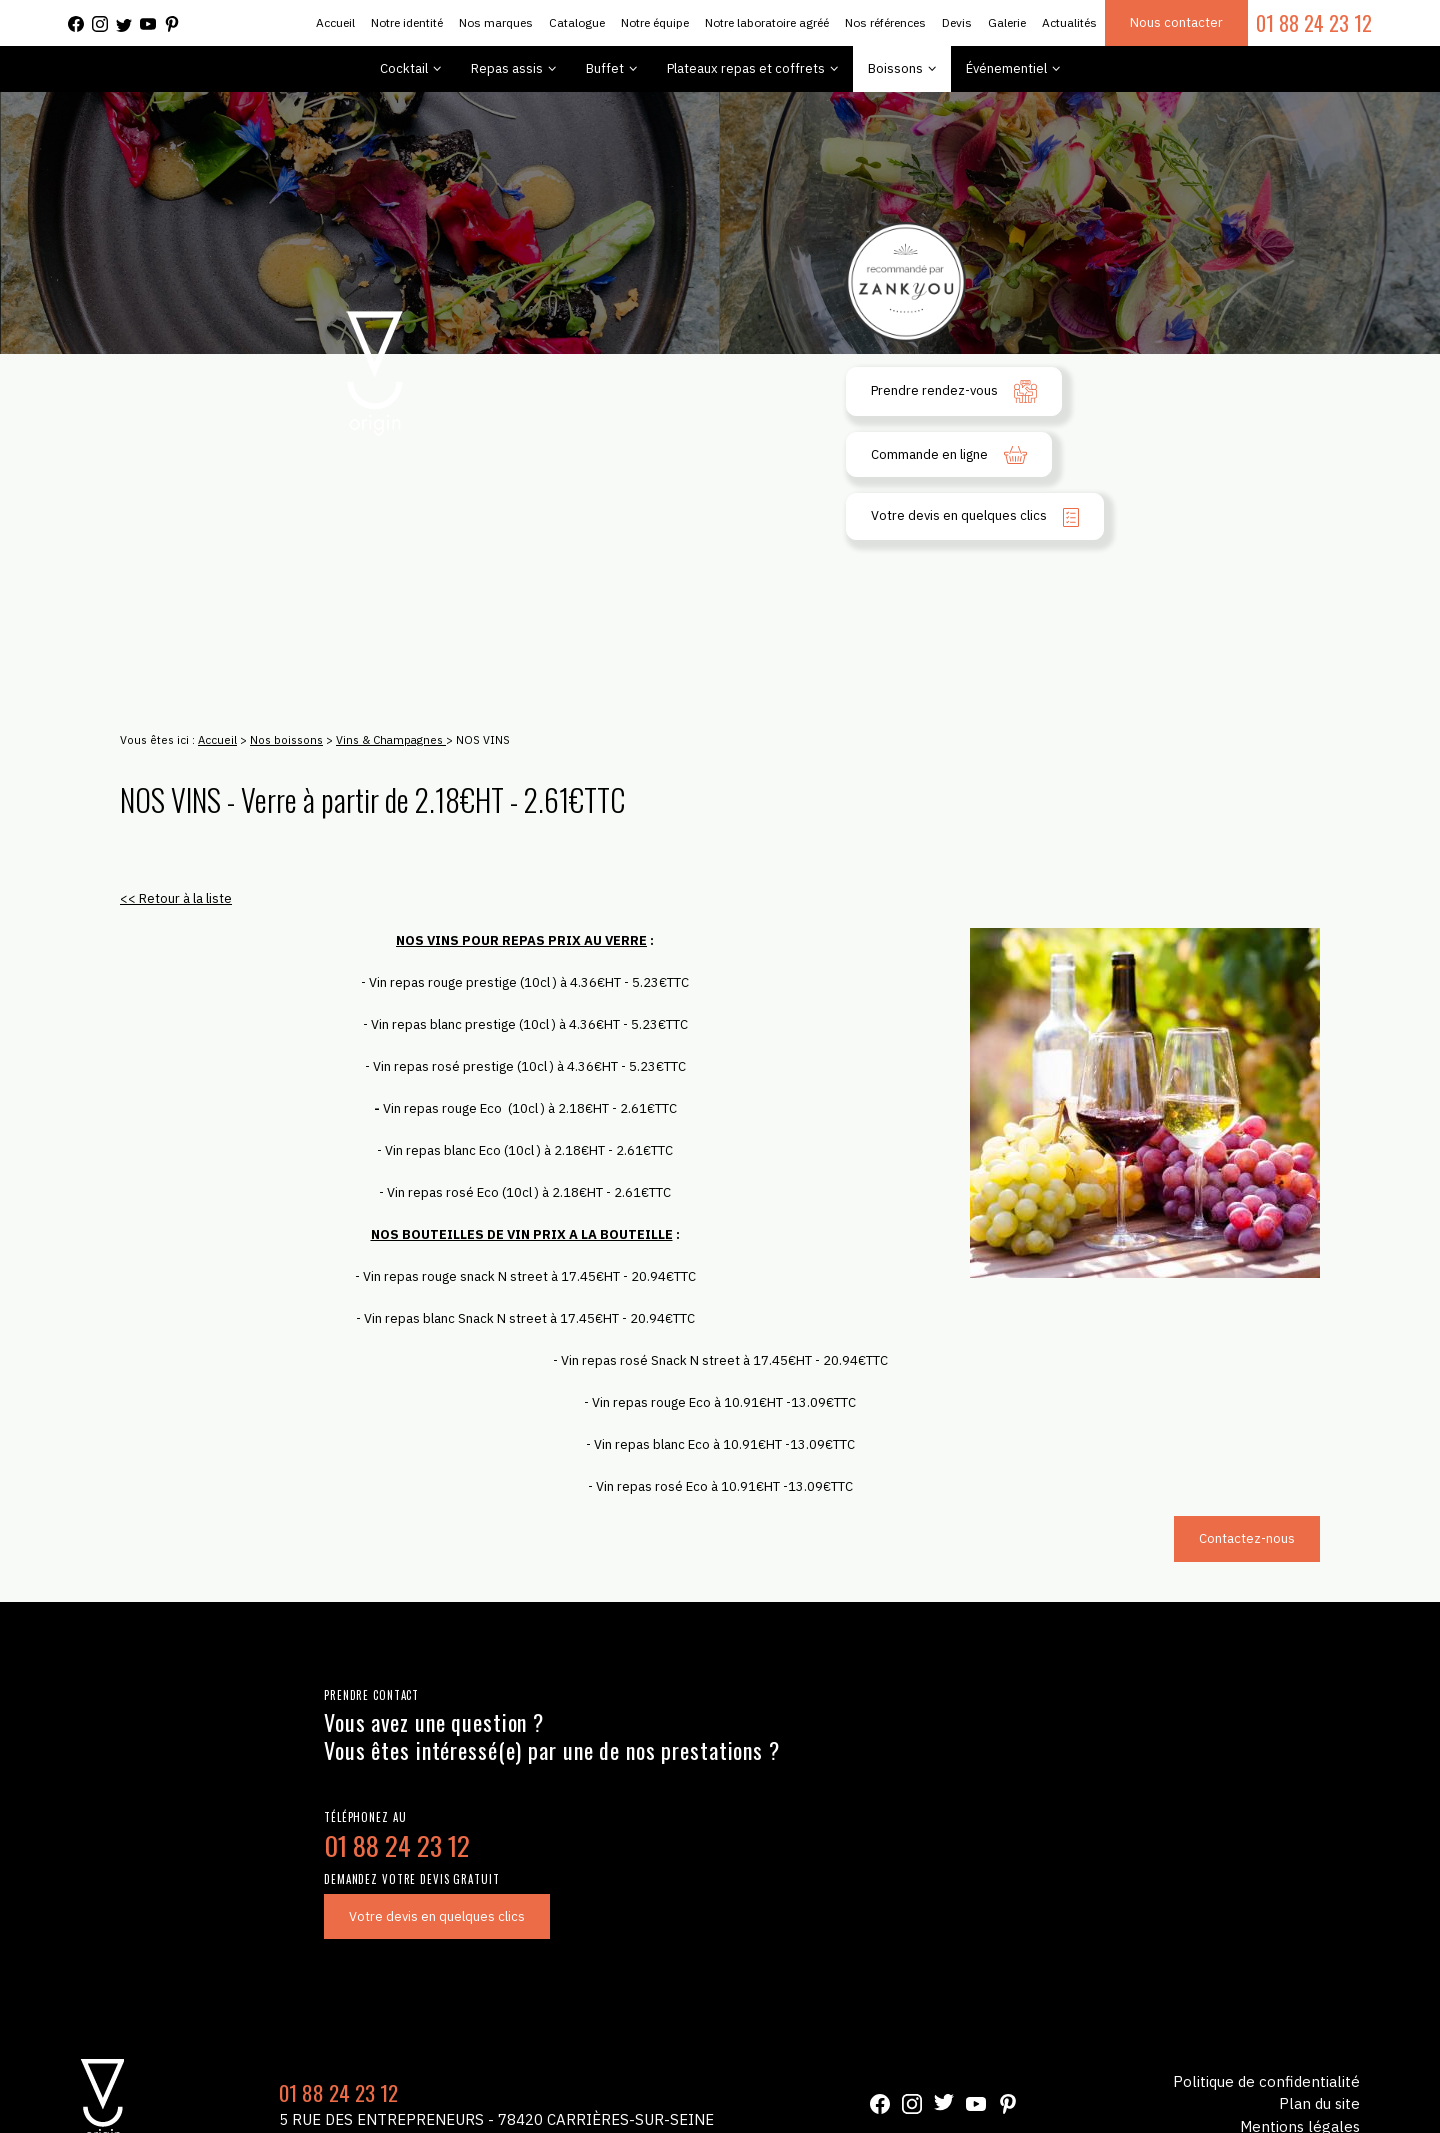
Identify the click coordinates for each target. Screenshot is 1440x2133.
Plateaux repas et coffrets (746, 68)
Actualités (1069, 22)
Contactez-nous (1247, 1538)
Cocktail (404, 68)
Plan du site (1319, 2103)
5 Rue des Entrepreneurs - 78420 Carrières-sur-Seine (496, 2119)
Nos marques (496, 22)
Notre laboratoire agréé (767, 22)
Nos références (885, 22)
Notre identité (407, 22)
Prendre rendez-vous (954, 391)
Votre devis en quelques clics (975, 516)
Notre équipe (655, 22)
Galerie (1007, 22)
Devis (957, 22)
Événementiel (1006, 68)
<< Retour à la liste (176, 898)
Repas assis (507, 68)
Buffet (605, 68)
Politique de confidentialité (1266, 2081)
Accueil (335, 22)
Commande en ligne (949, 455)
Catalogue (577, 22)
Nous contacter (1176, 22)
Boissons (895, 68)
